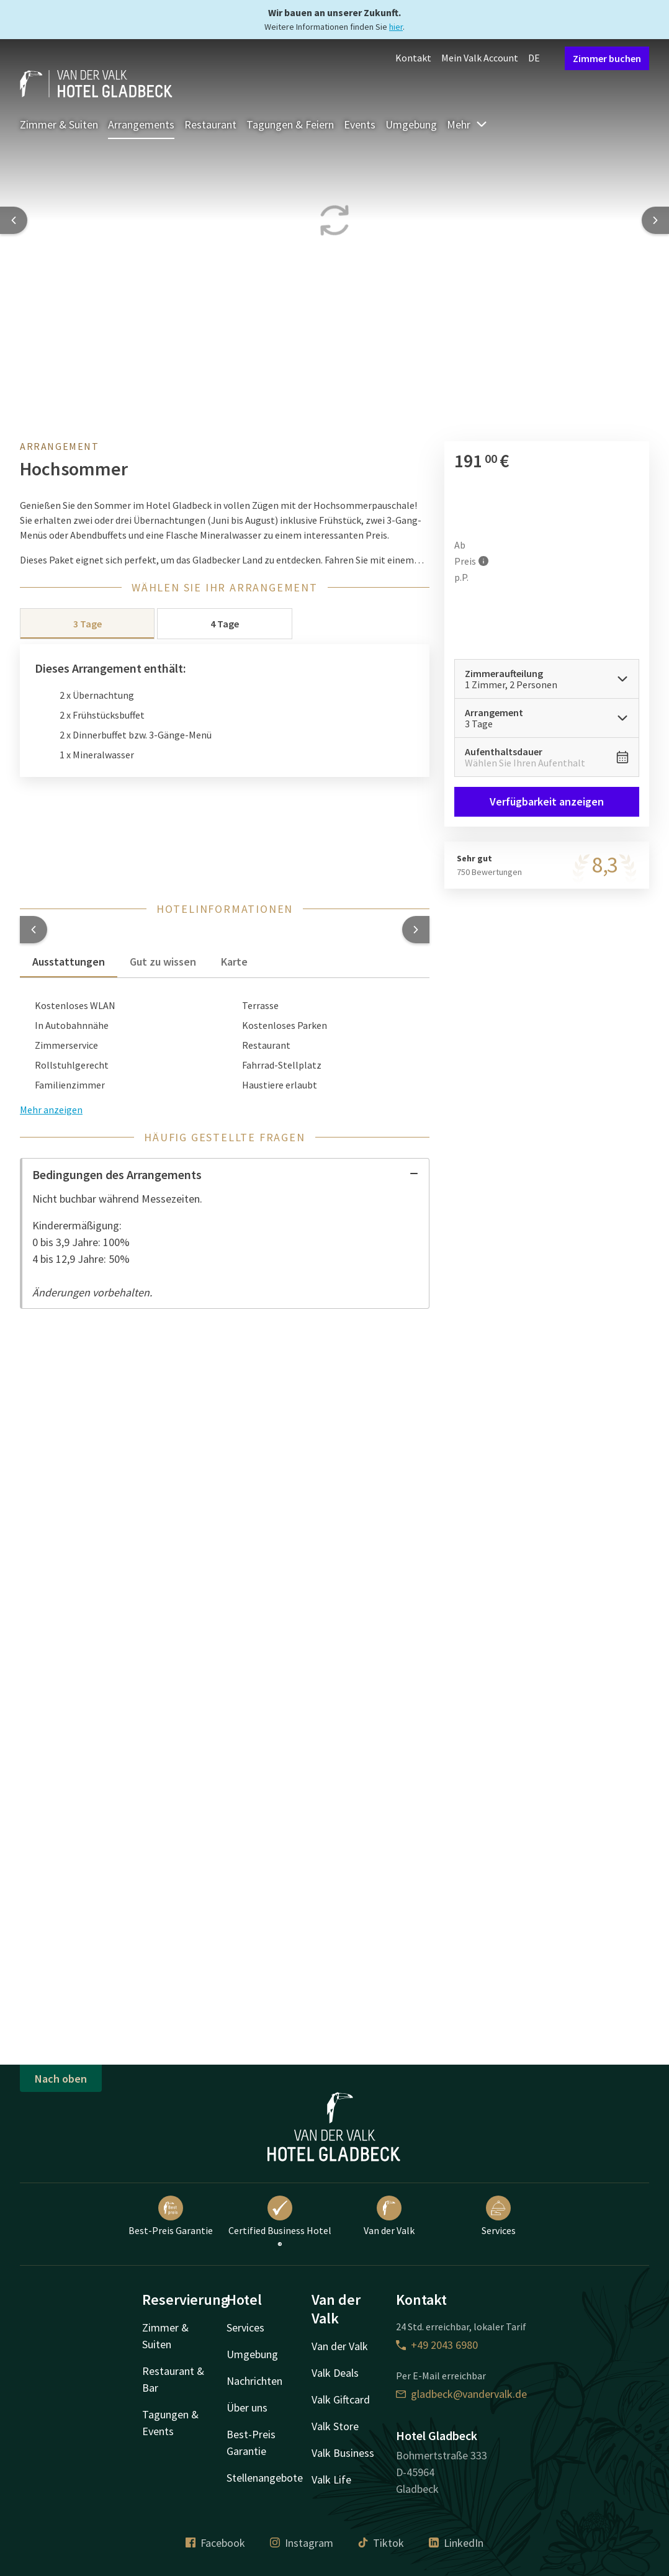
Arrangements (141, 124)
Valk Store (335, 2426)
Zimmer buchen (607, 58)
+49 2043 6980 (437, 2345)
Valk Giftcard (341, 2399)
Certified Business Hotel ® (279, 2223)
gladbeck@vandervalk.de (461, 2394)
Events (359, 124)
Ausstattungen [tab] (68, 961)
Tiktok (381, 2543)
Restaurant (210, 124)
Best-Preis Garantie (170, 2216)
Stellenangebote (265, 2478)
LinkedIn (456, 2543)
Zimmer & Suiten (59, 124)
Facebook (215, 2543)
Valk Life (331, 2479)
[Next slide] (655, 220)
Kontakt (413, 58)
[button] (33, 929)
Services (499, 2216)
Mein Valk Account (479, 58)
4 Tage (224, 623)
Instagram (301, 2543)
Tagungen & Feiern (290, 124)
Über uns (247, 2407)
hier (396, 26)
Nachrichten (254, 2381)
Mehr (467, 124)
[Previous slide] (13, 220)
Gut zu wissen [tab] (163, 961)
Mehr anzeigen (51, 1109)
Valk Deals (335, 2373)
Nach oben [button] (61, 2078)
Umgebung (411, 124)
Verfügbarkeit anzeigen (547, 801)
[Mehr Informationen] (483, 560)
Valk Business (343, 2453)
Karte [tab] (234, 961)
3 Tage (87, 623)
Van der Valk (389, 2216)
